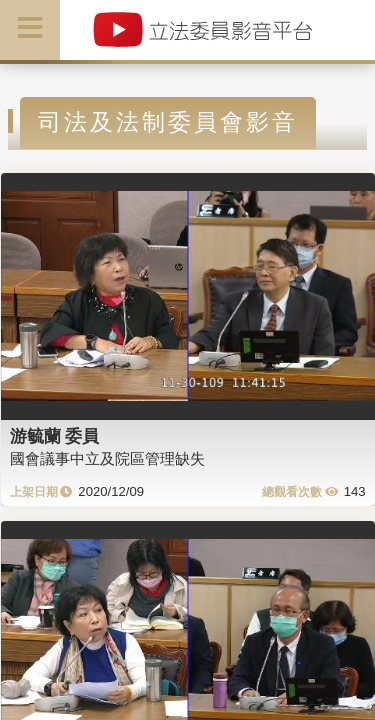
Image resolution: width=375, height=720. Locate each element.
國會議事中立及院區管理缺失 (107, 458)
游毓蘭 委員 (55, 436)
